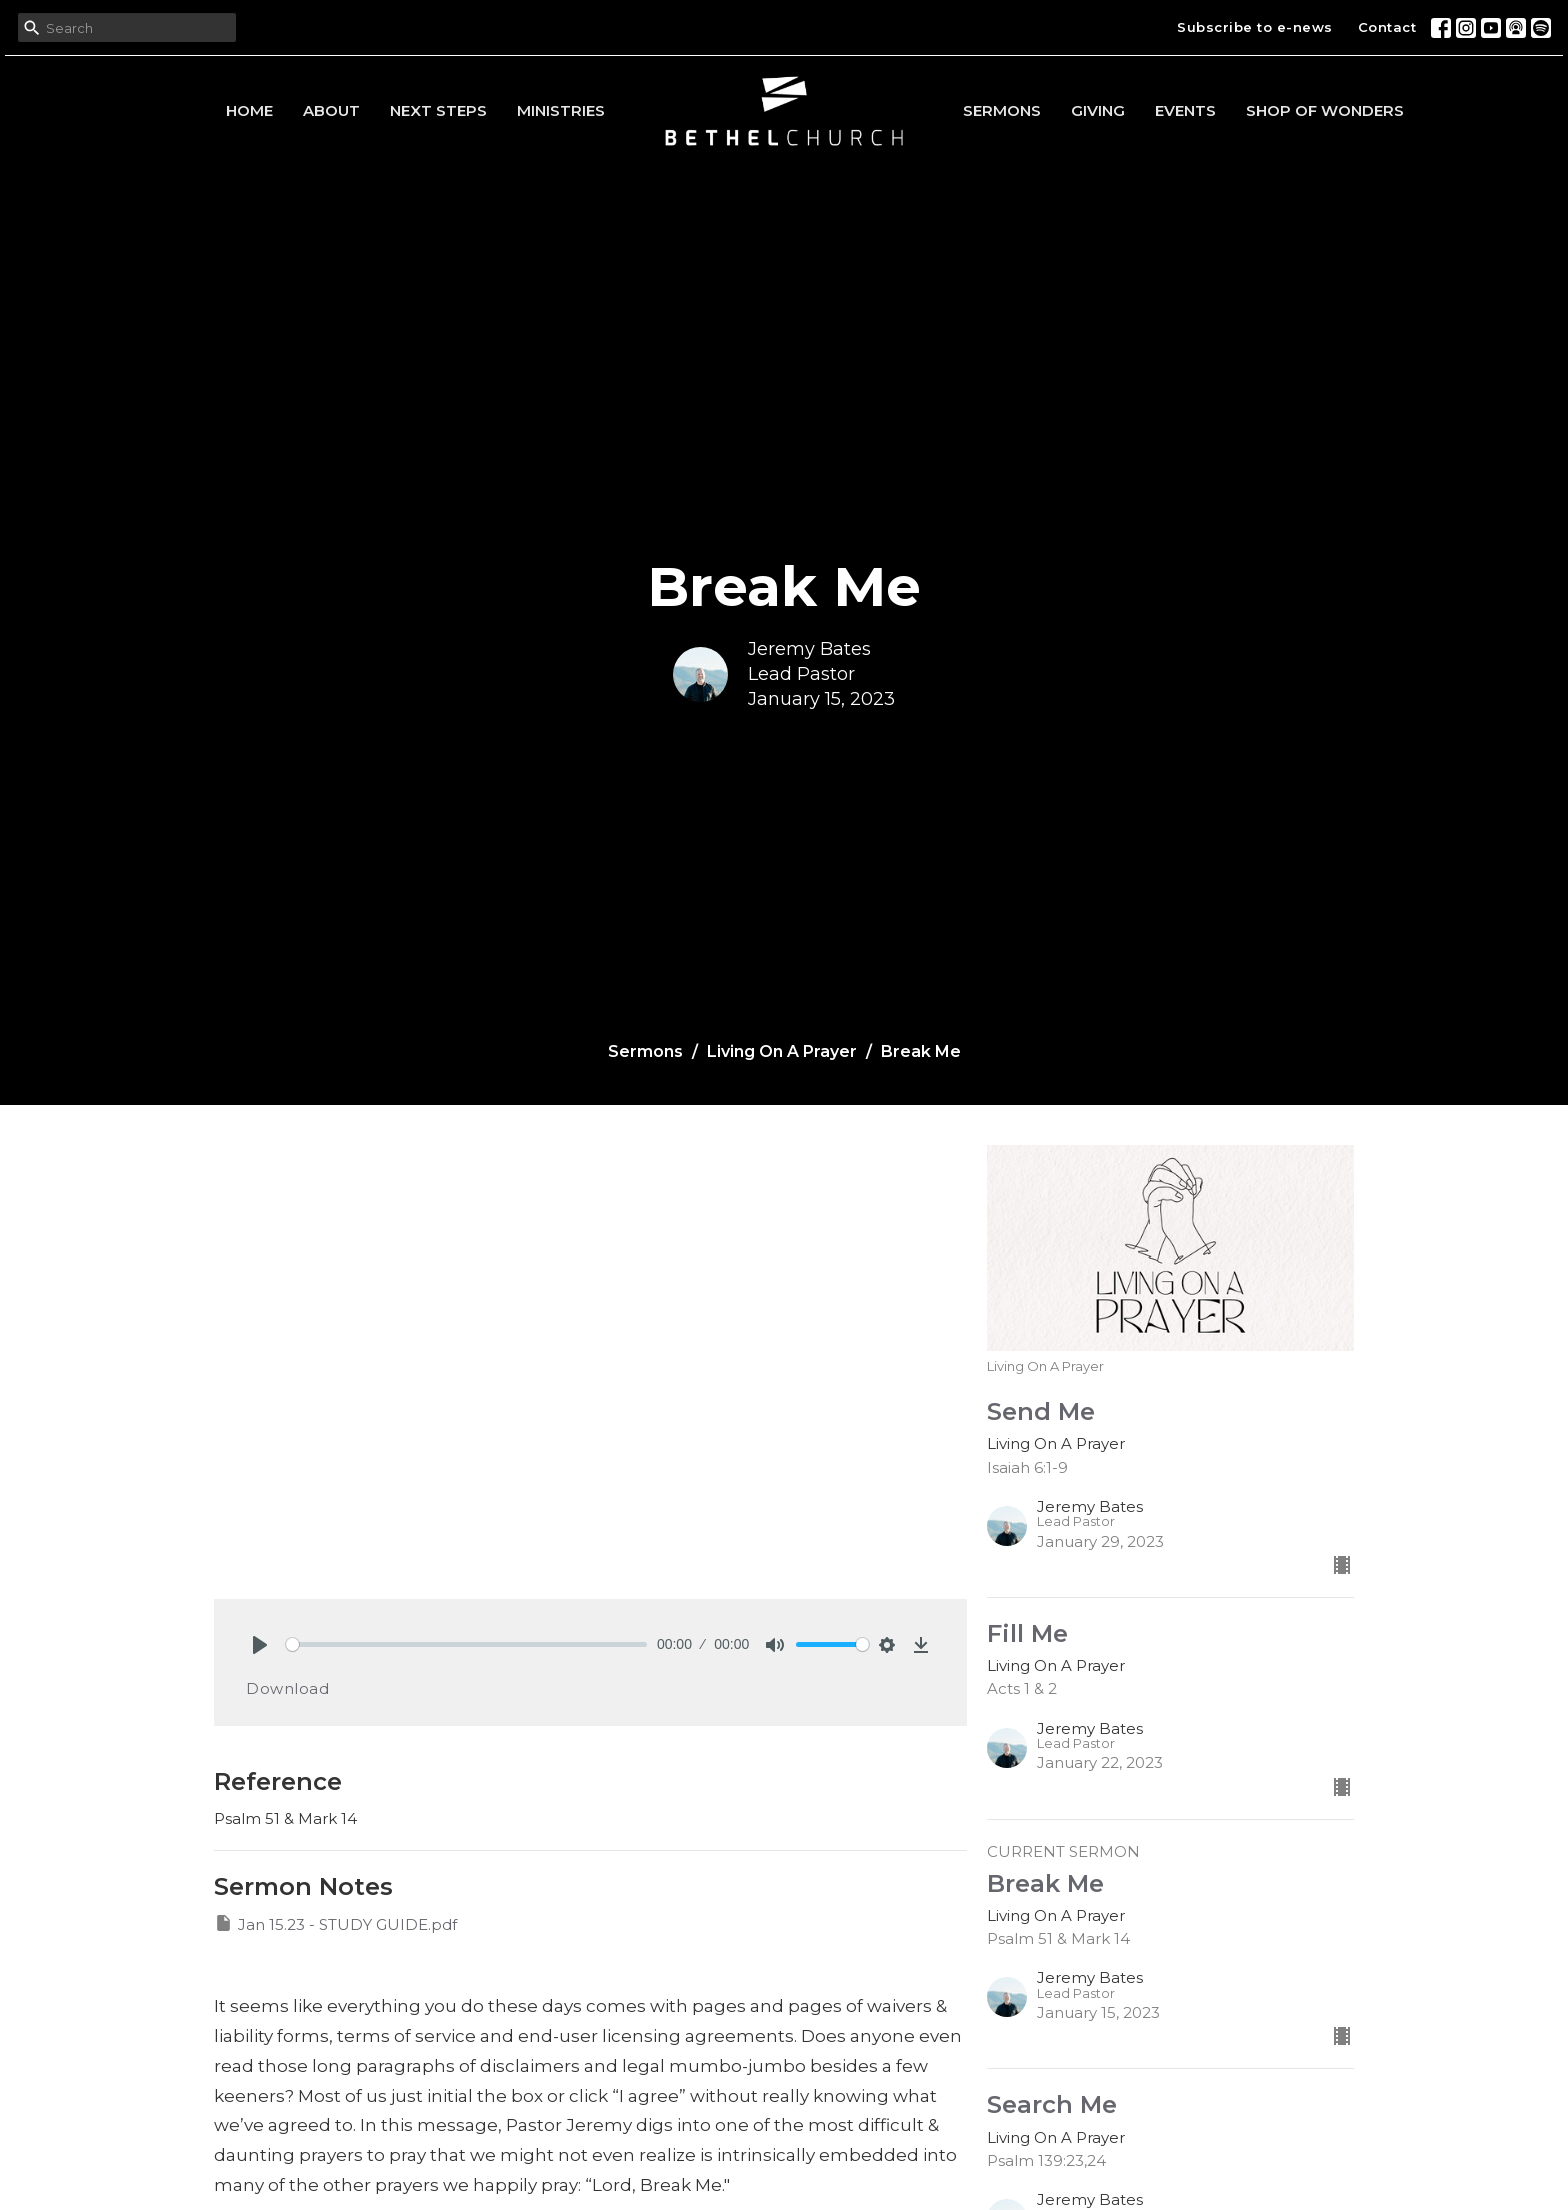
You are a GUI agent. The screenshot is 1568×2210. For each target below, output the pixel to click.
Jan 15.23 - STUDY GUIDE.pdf (335, 1923)
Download (287, 1688)
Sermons (1002, 110)
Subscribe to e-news (1255, 27)
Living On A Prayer (782, 1051)
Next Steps (438, 110)
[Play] (260, 1645)
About (331, 110)
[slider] (466, 1644)
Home (249, 110)
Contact (1387, 27)
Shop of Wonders (1325, 110)
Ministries (561, 110)
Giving (1098, 110)
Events (1185, 110)
